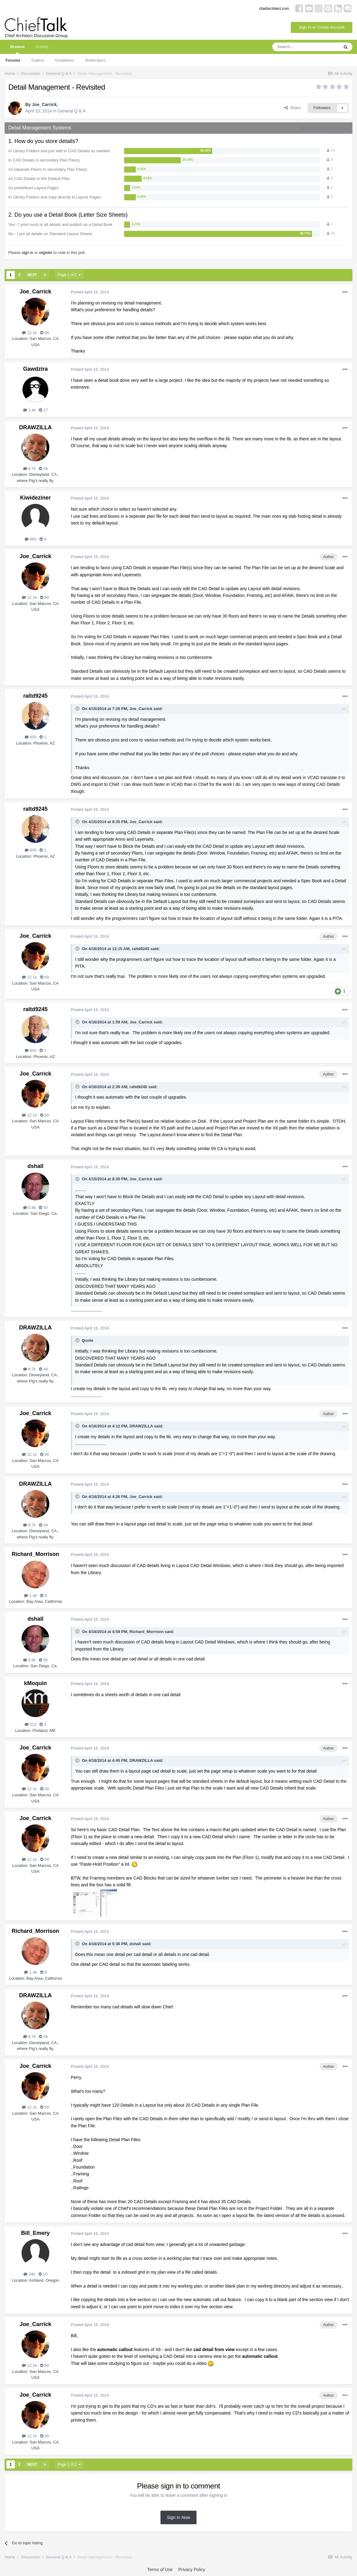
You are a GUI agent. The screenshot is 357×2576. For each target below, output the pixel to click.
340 (29, 2274)
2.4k (29, 410)
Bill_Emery (35, 2233)
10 (43, 2274)
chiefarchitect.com (274, 8)
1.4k (30, 1595)
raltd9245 (35, 696)
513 (30, 1724)
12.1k (29, 332)
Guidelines (64, 60)
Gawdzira (35, 369)
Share (292, 107)
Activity (42, 46)
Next (32, 275)
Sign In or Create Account (321, 27)
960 (30, 539)
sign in (27, 252)
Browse (17, 49)
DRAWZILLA (35, 427)
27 (43, 410)
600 (30, 737)
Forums (13, 60)
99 (44, 332)
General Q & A (71, 110)
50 (43, 1207)
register (45, 252)
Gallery (37, 60)
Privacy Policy (191, 2569)
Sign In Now (178, 2517)
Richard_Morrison (35, 1554)
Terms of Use (159, 2569)
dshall (35, 1166)
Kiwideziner (35, 498)
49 (43, 468)
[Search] (305, 47)
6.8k (29, 1207)
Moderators (95, 60)
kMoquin (35, 1683)
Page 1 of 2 (69, 275)
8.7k (29, 468)
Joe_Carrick (44, 104)
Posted (90, 292)
